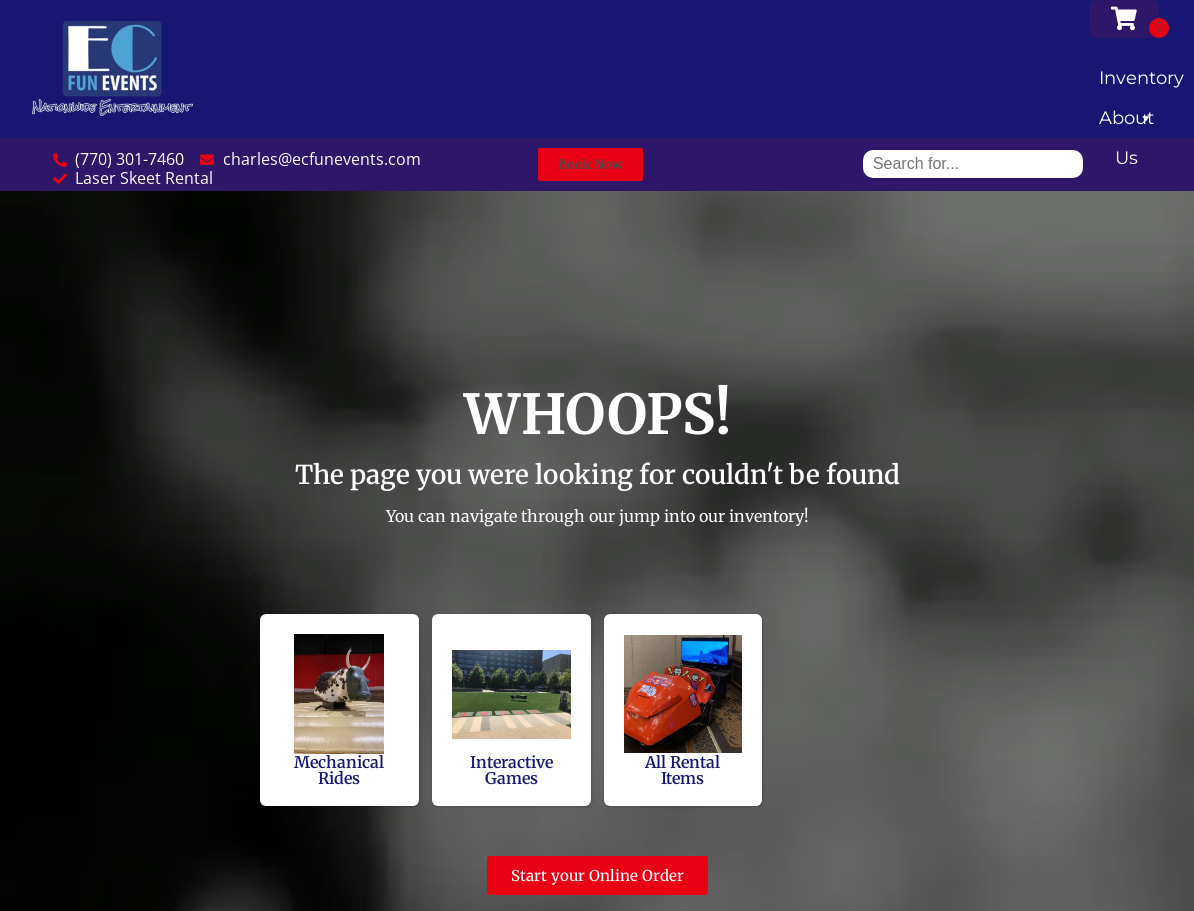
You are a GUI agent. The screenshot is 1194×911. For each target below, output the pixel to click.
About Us (1126, 122)
